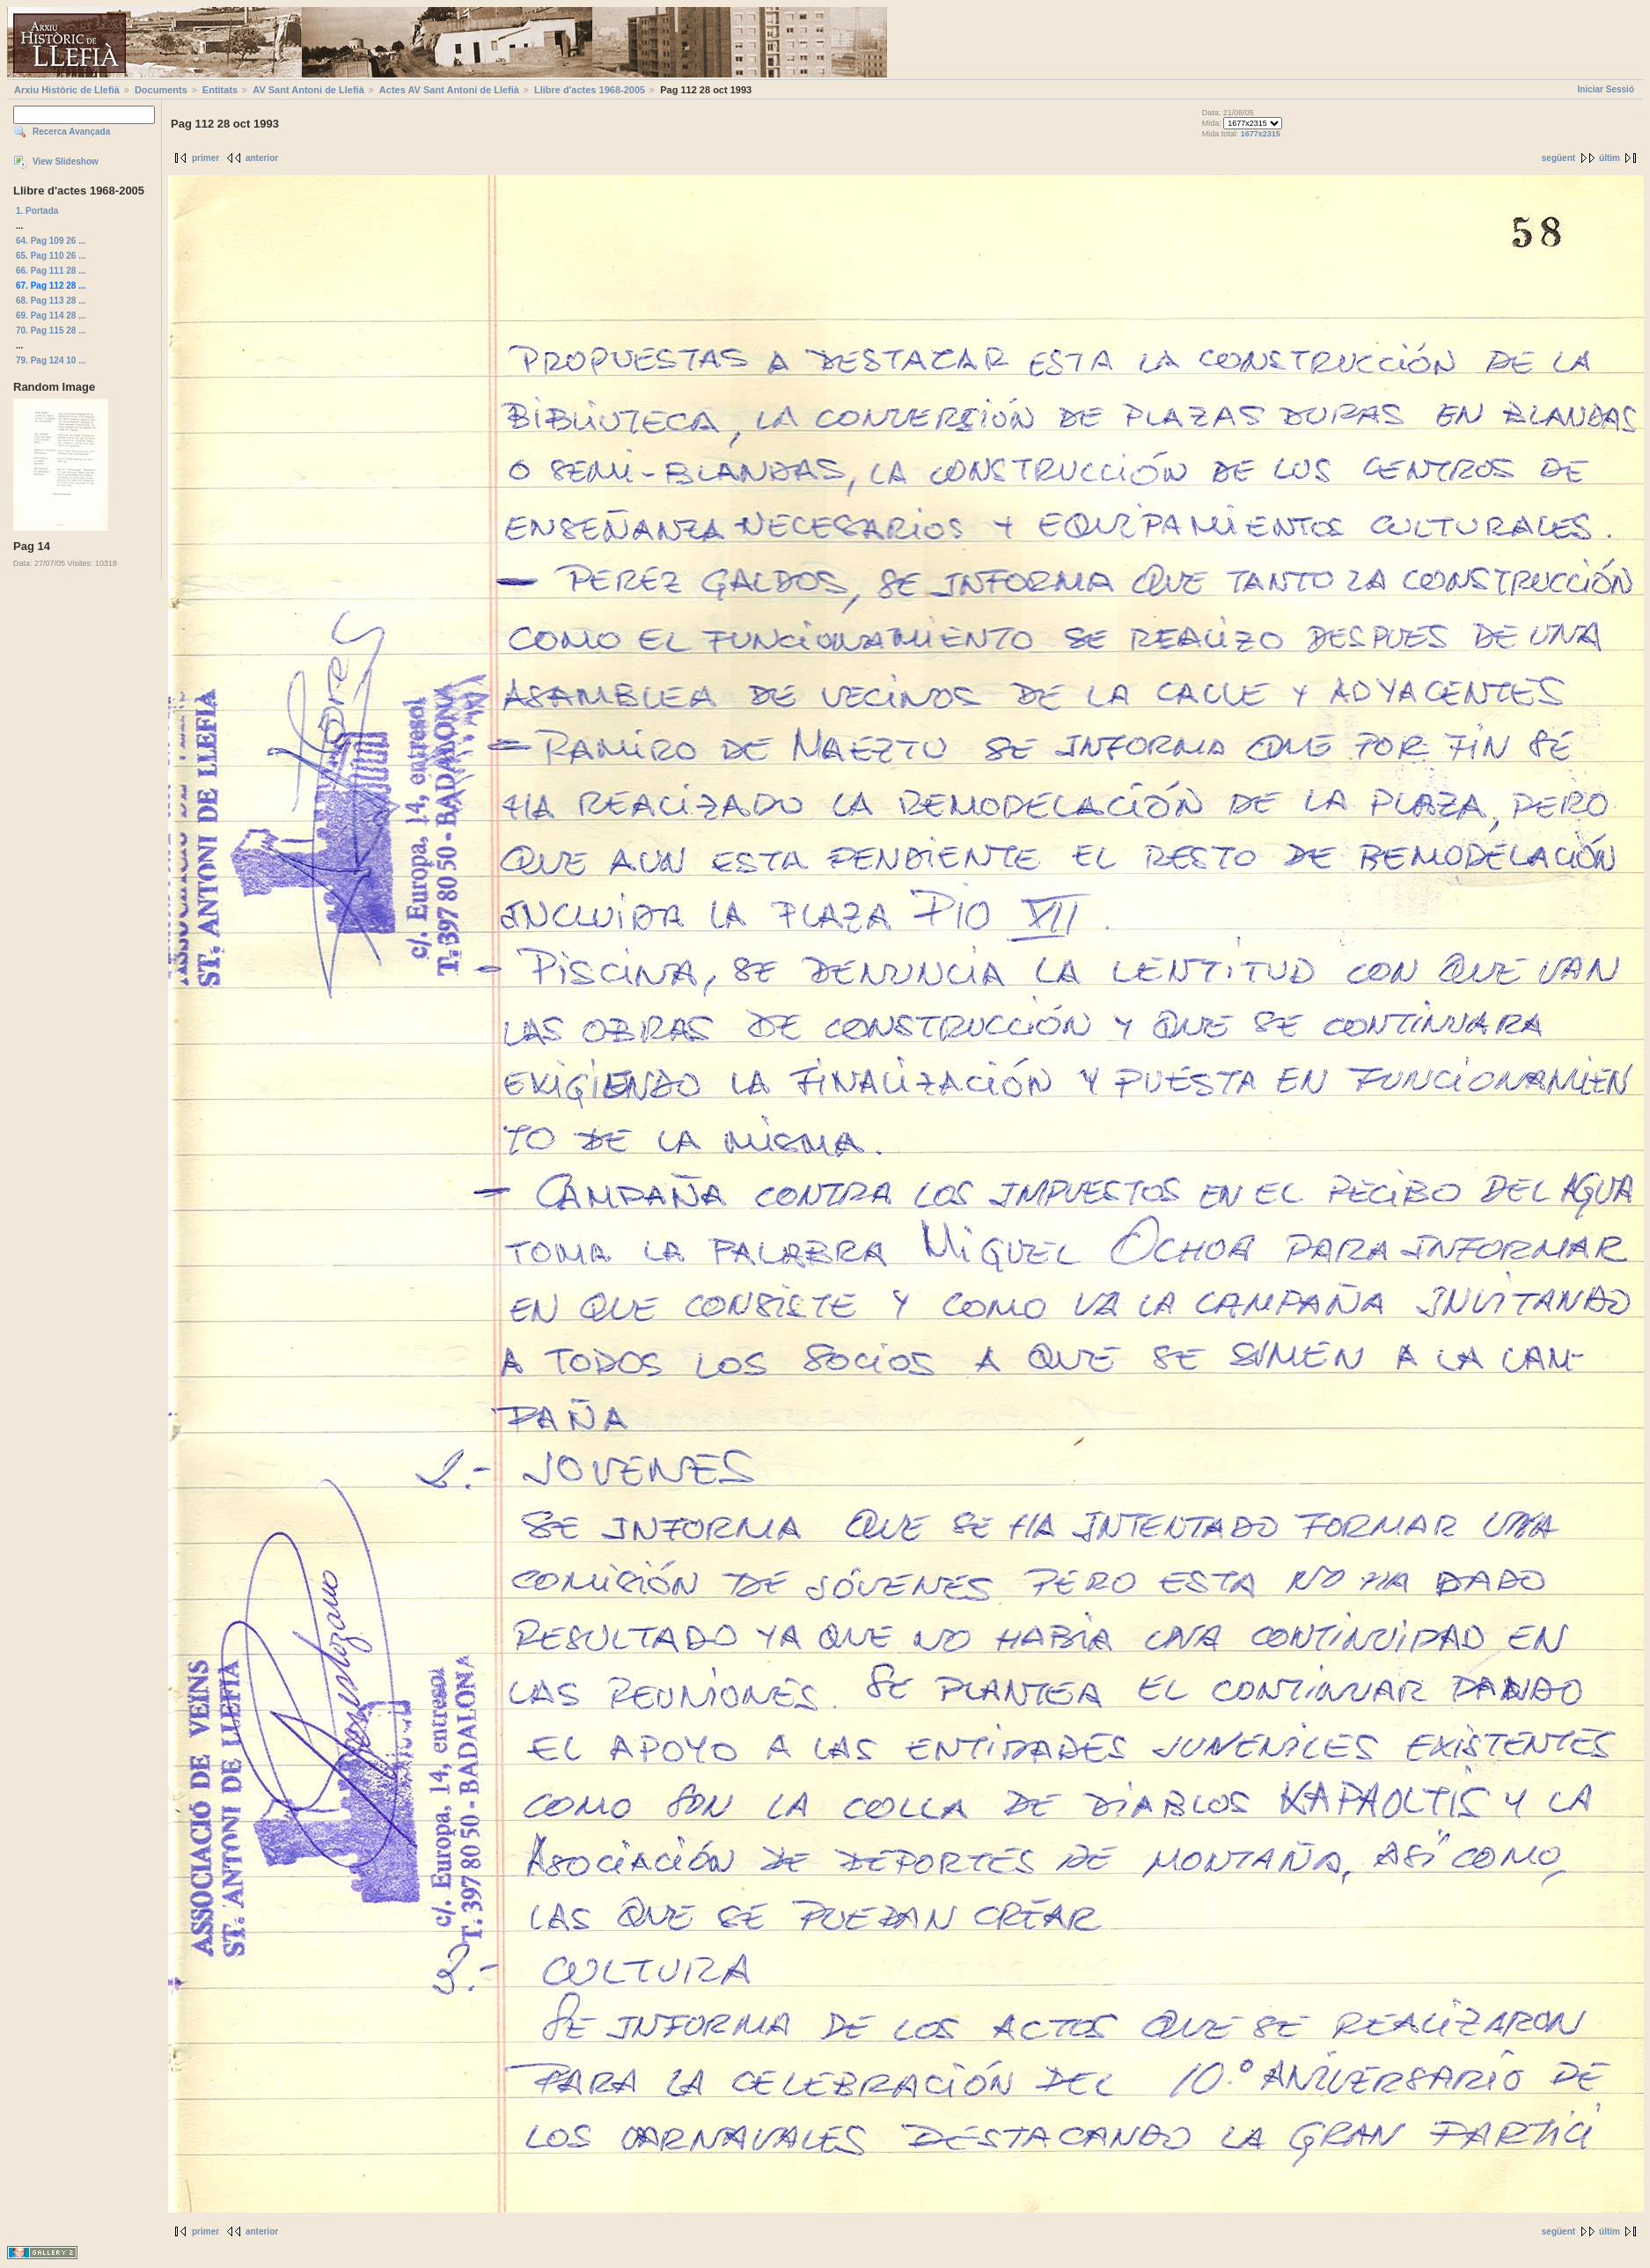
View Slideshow (66, 161)
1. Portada (37, 211)
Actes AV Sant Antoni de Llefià (449, 89)
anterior (262, 158)
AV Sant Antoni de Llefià (308, 89)
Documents (161, 89)
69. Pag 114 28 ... (51, 315)
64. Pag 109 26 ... (51, 241)
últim (1609, 158)
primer (205, 158)
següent (1558, 158)
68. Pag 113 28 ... (51, 300)
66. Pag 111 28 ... (51, 270)
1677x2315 (1260, 133)
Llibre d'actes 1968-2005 (589, 89)
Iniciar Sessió (1606, 89)
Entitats (220, 89)
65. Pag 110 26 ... (51, 256)
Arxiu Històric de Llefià (67, 89)
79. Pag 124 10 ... (51, 360)
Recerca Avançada (71, 131)
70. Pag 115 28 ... (51, 330)
